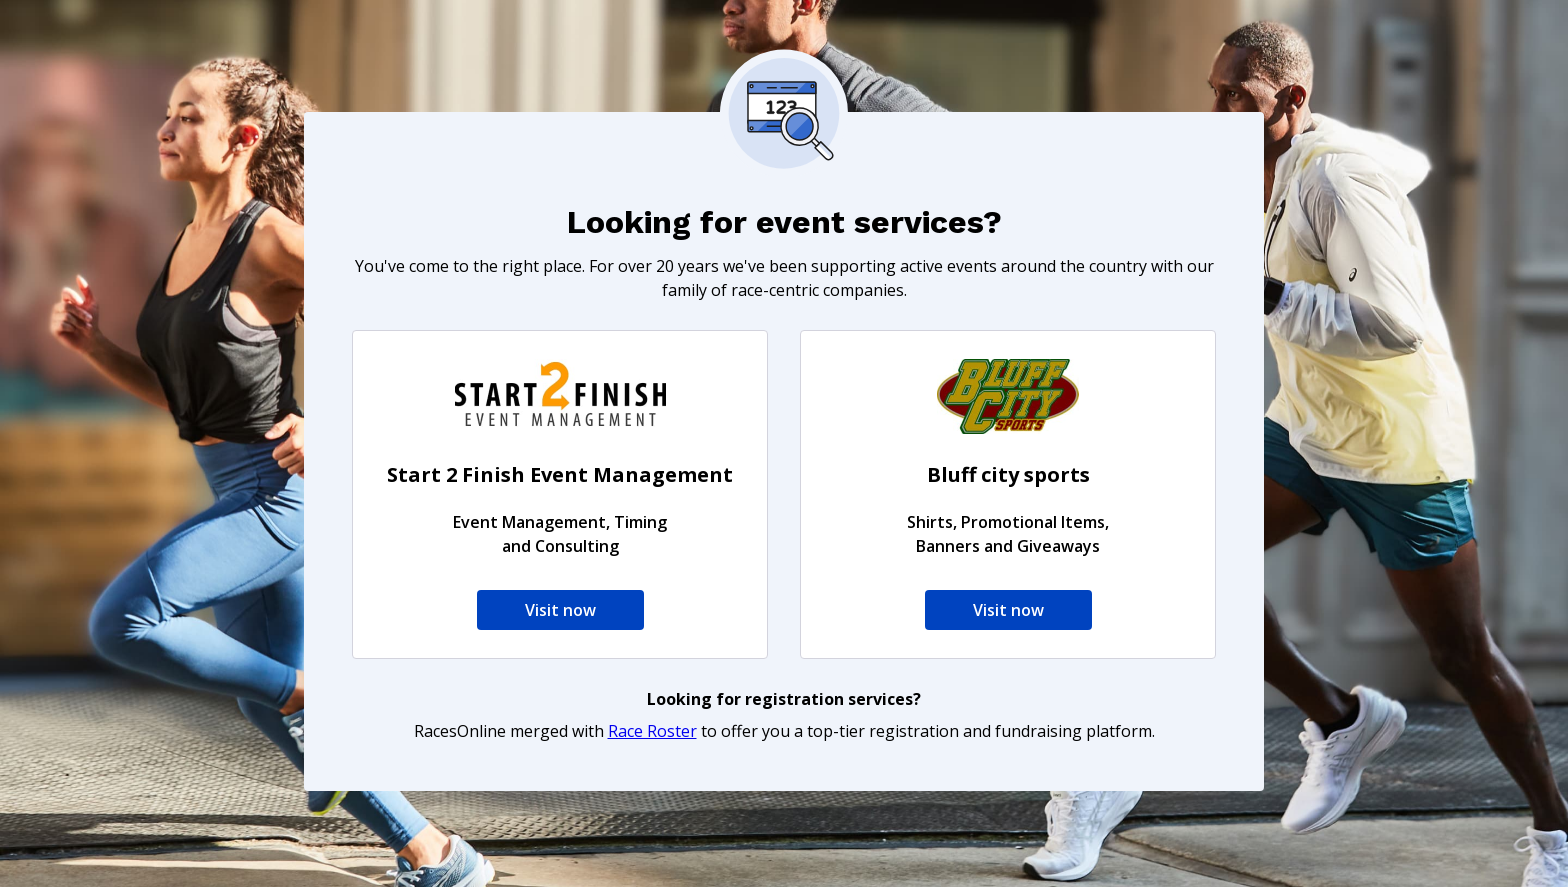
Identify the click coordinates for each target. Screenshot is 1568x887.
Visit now (560, 610)
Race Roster (652, 731)
